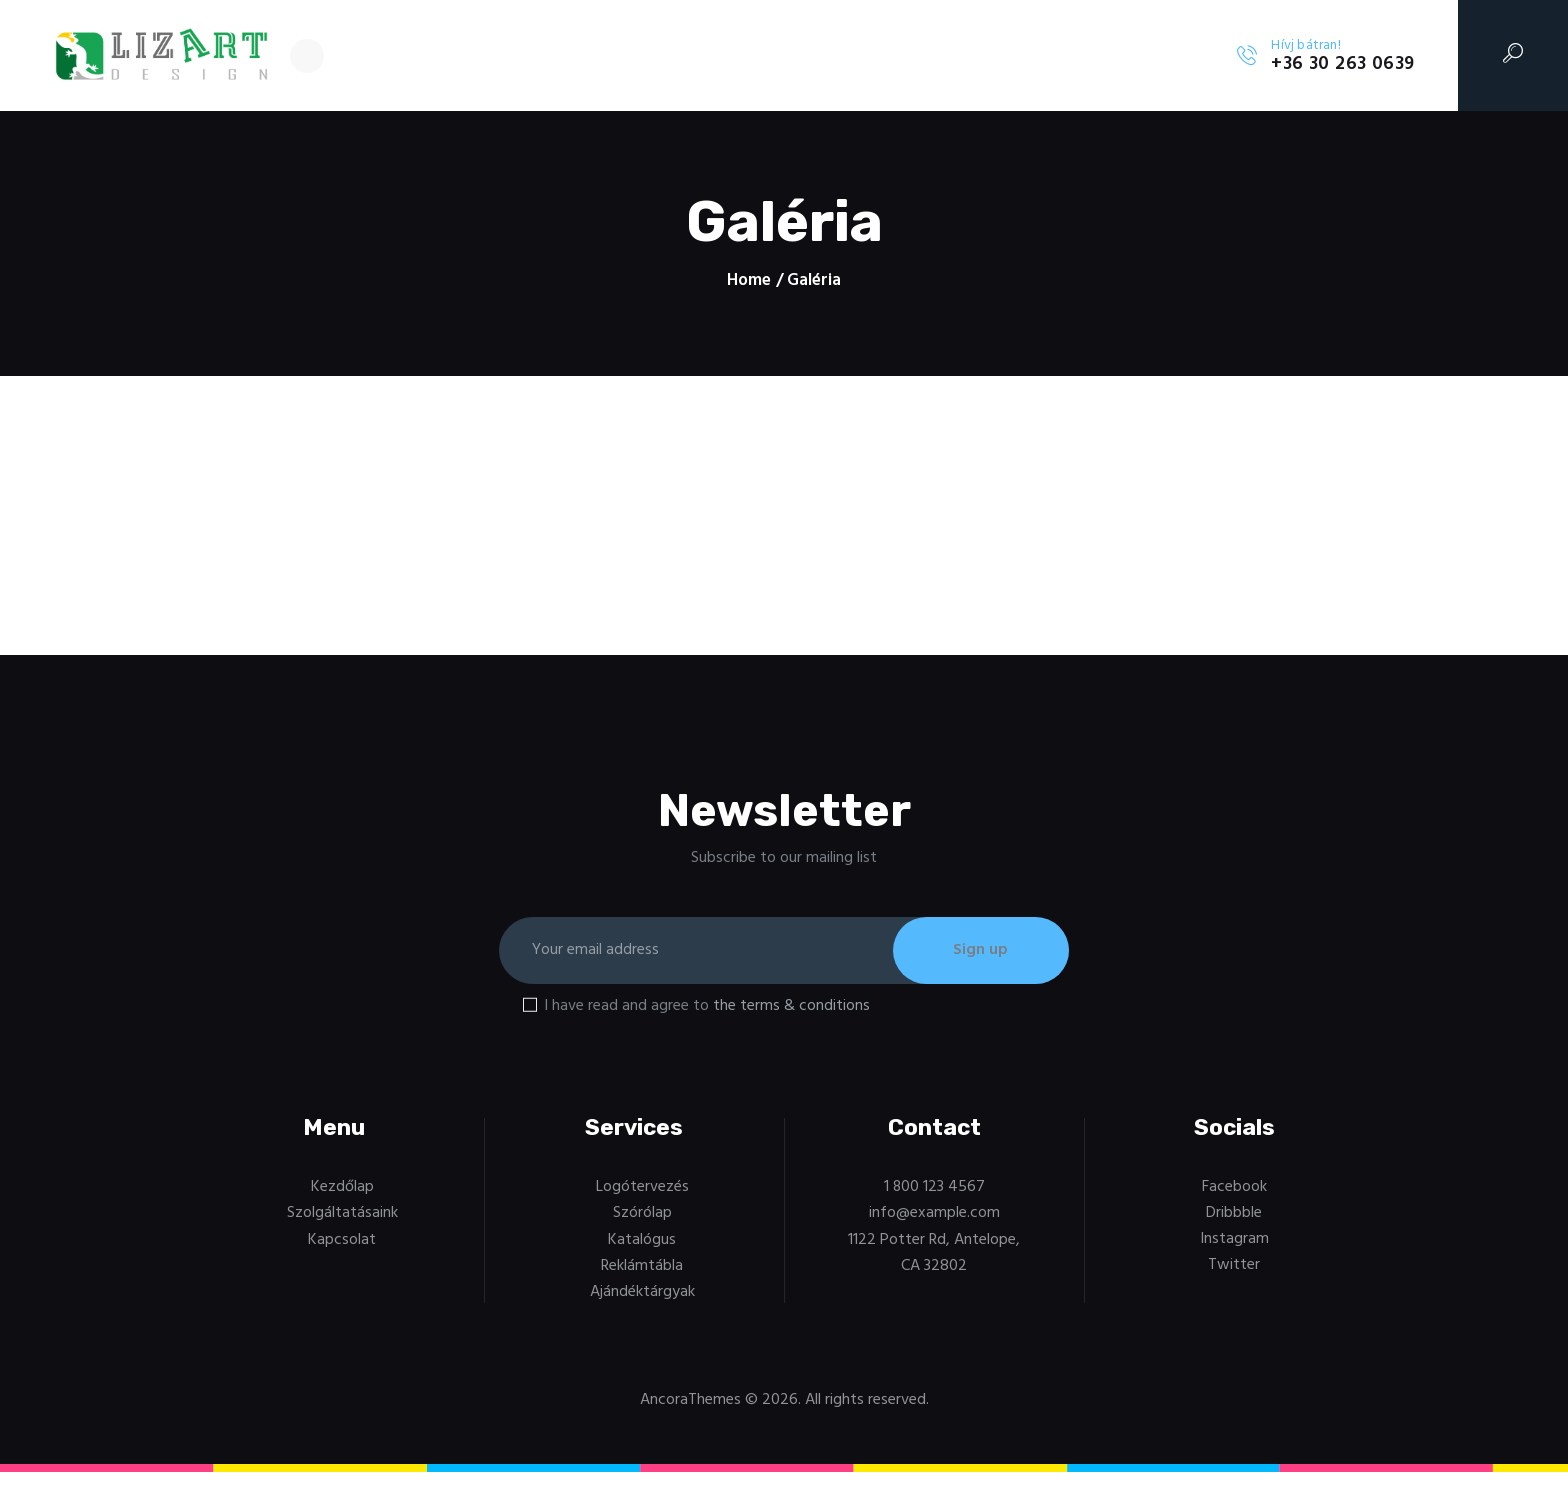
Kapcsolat (342, 1242)
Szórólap (642, 1215)
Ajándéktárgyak (642, 1294)
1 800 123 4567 (934, 1189)
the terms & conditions (791, 1008)
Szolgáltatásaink (342, 1215)
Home (749, 281)
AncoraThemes (690, 1402)
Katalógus (642, 1242)
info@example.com (934, 1215)
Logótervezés (642, 1189)
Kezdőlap (342, 1189)
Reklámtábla (642, 1268)
